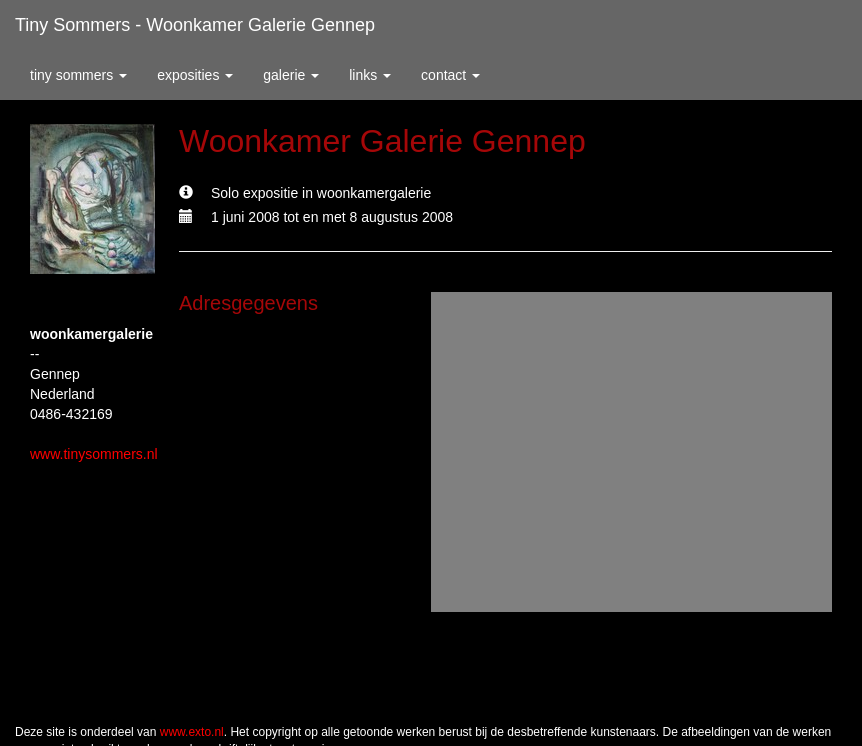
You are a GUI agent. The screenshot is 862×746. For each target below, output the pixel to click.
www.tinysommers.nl (94, 454)
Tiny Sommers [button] (78, 75)
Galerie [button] (291, 75)
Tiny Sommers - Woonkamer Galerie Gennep (195, 25)
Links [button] (370, 75)
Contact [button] (450, 75)
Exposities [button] (195, 75)
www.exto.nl (192, 732)
